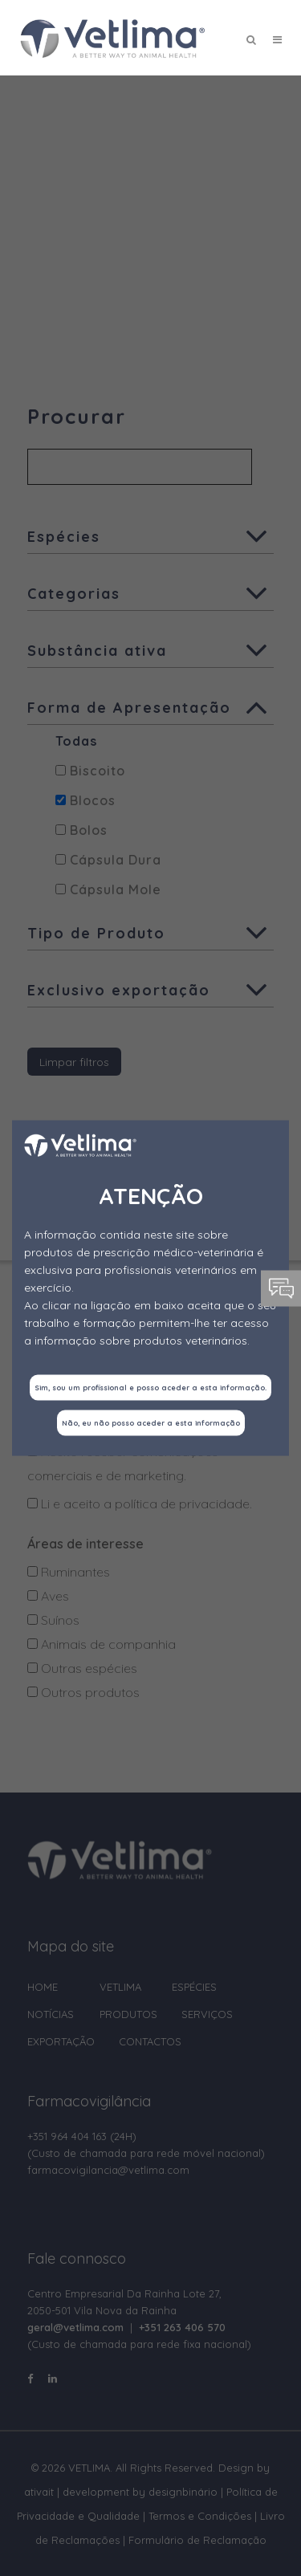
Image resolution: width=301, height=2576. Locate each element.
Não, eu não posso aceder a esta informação (151, 1422)
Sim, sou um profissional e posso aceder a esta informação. (150, 1387)
